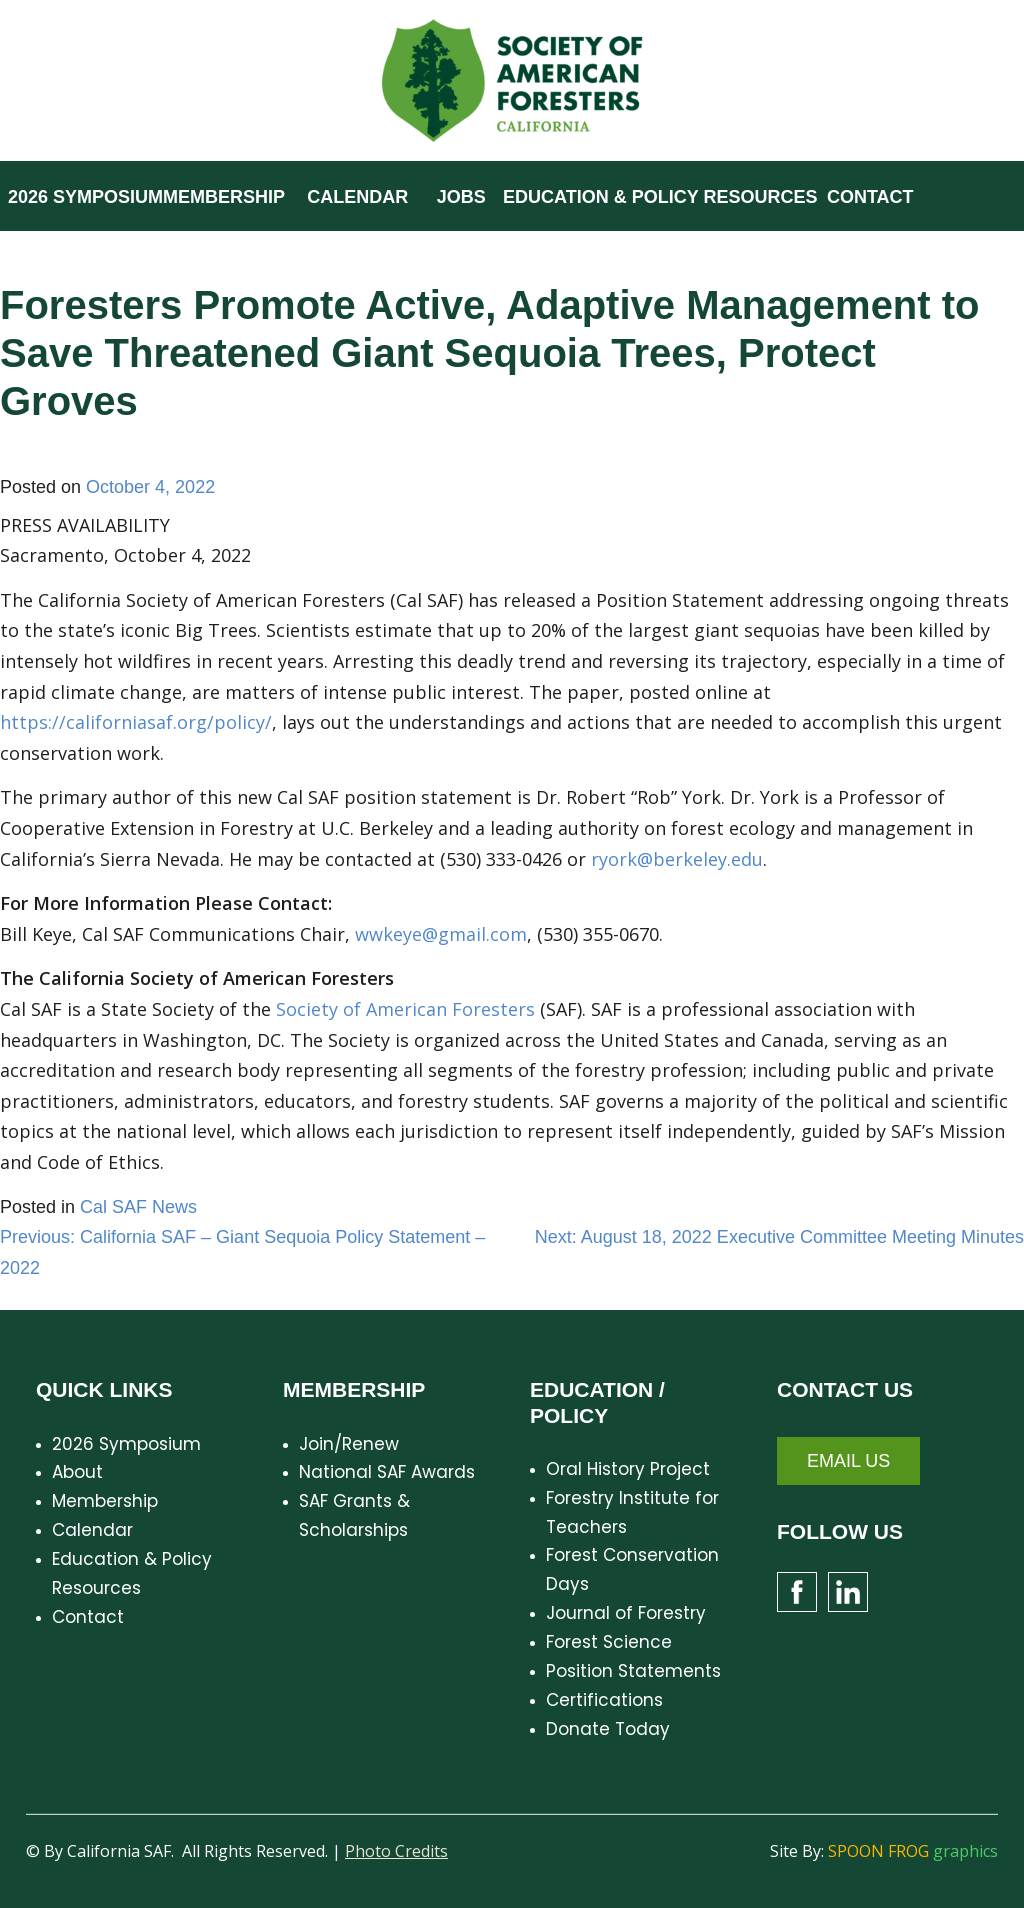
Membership (105, 1501)
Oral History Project (628, 1469)
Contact (88, 1617)
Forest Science (609, 1642)
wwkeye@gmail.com (441, 934)
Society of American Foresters (405, 1009)
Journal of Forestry (626, 1613)
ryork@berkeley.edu (677, 859)
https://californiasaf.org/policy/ (136, 722)
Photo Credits (396, 1851)
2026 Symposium (126, 1444)
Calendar (92, 1530)
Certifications (604, 1700)
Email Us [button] (848, 1461)
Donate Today (608, 1729)
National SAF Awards (387, 1472)
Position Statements (633, 1671)
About (77, 1472)
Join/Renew (349, 1444)
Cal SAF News (138, 1207)
